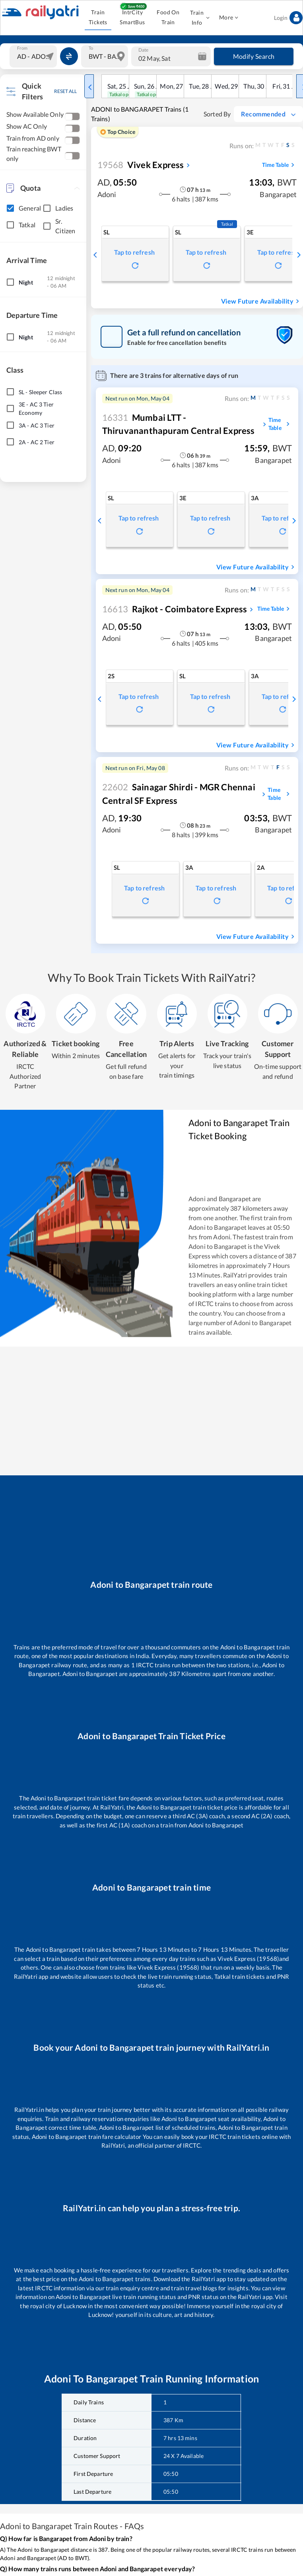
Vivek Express (140, 164)
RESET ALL (65, 91)
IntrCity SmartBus (132, 17)
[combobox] (34, 56)
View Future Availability (261, 301)
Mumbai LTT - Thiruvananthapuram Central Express (178, 424)
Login (288, 18)
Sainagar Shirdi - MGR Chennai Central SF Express (178, 793)
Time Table (279, 165)
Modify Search (253, 56)
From (22, 47)
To (91, 47)
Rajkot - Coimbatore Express (174, 609)
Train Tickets (98, 17)
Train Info (199, 17)
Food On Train (168, 17)
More (228, 17)
